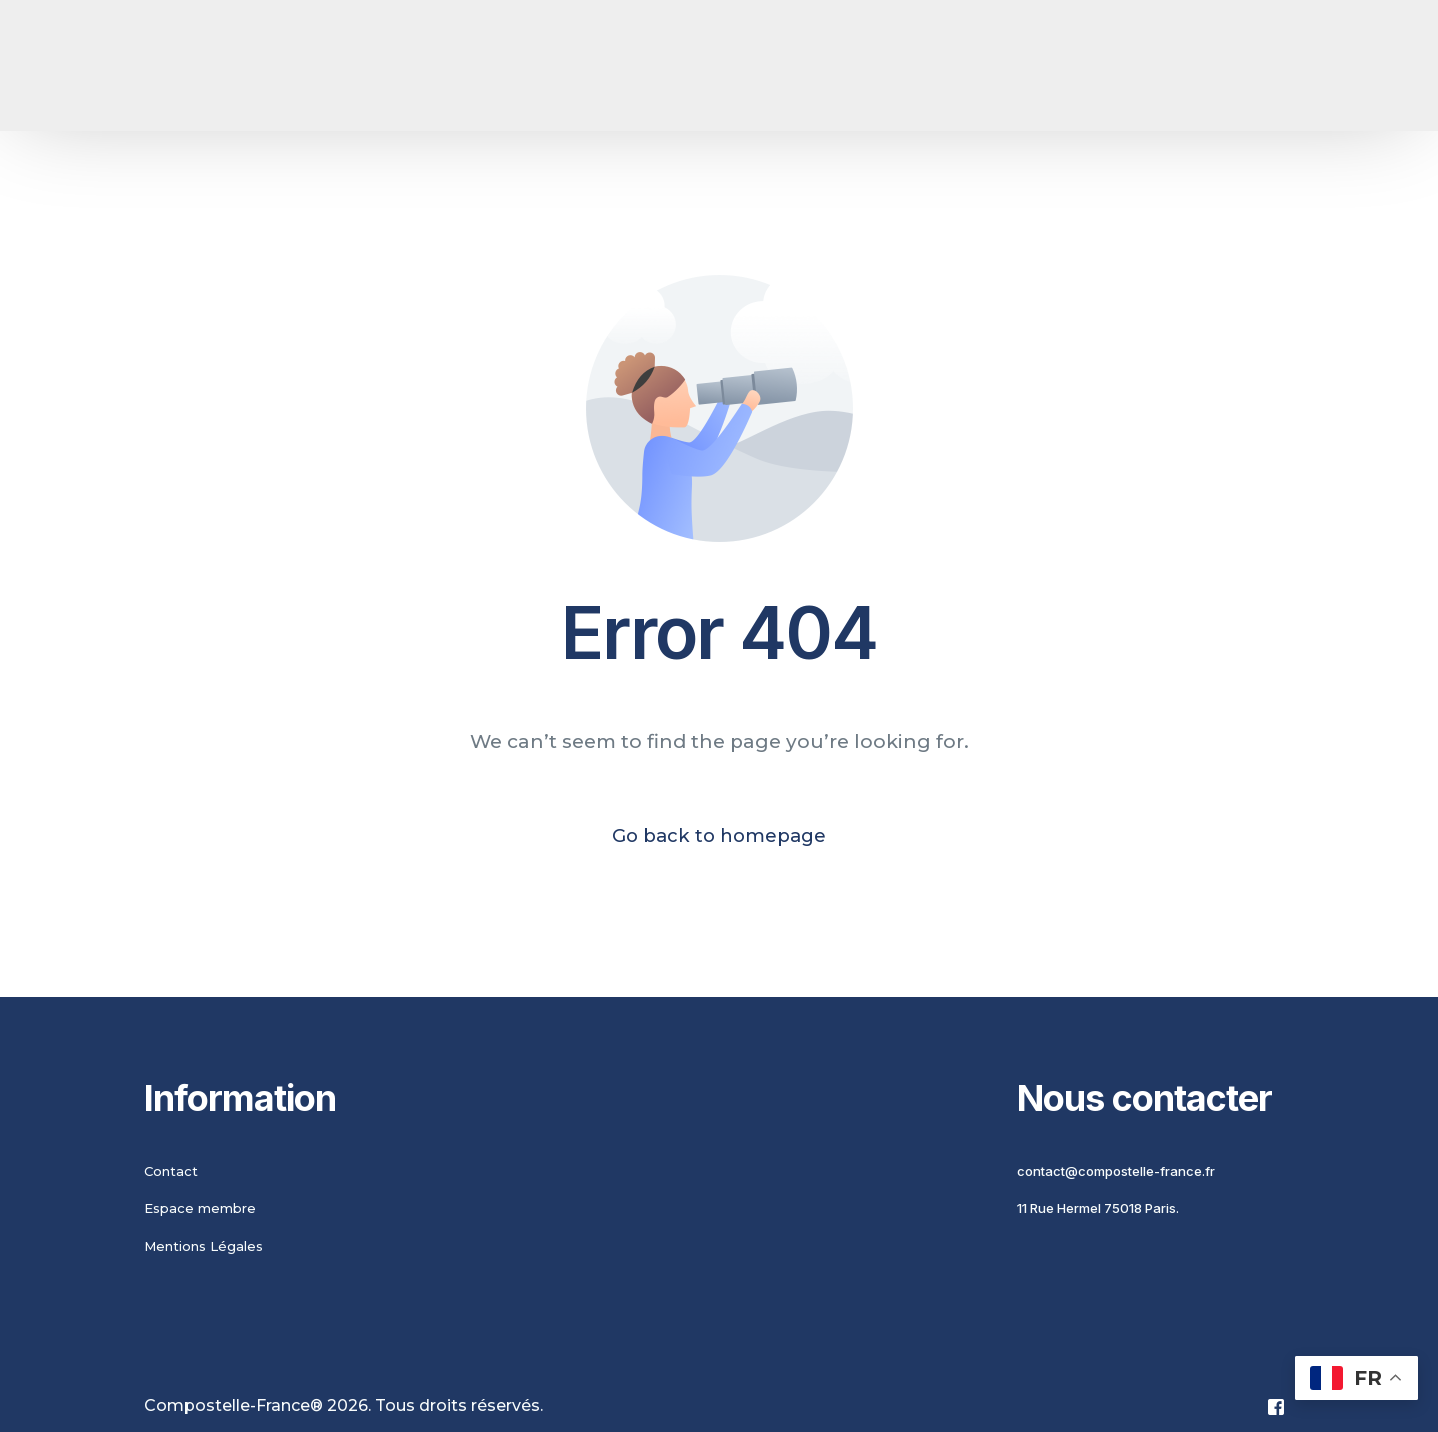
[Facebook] (1276, 1407)
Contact (171, 1172)
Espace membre (200, 1210)
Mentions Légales (203, 1247)
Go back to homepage (719, 836)
